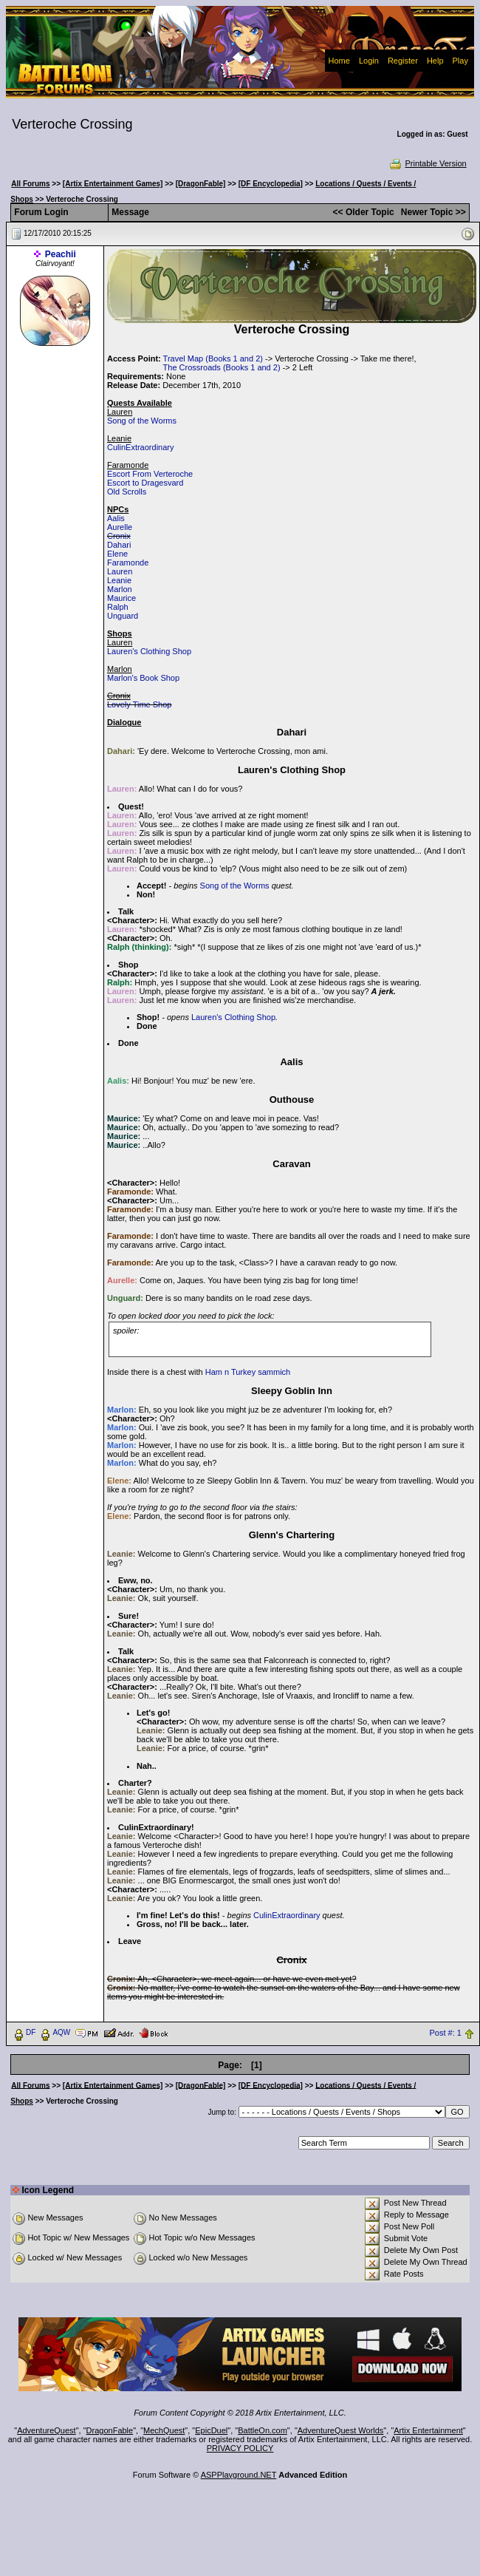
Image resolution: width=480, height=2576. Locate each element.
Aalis (116, 518)
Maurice (121, 598)
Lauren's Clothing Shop (149, 651)
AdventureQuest (46, 2430)
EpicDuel (211, 2430)
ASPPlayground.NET (239, 2474)
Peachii (60, 254)
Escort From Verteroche (150, 473)
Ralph (117, 606)
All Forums (30, 184)
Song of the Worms (141, 420)
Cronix (119, 535)
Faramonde (127, 562)
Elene (117, 553)
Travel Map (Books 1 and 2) (213, 358)
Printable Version (427, 163)
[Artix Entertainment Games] (113, 184)
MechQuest (164, 2430)
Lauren (119, 571)
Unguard (122, 615)
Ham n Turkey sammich (248, 1371)
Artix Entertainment (428, 2430)
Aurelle (119, 527)
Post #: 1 (446, 2032)
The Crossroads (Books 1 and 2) (222, 367)
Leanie (119, 580)
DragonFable (110, 2430)
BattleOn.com (262, 2430)
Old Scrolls (126, 491)
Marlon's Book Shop (143, 677)
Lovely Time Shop (139, 704)
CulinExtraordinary (140, 447)
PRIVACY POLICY (240, 2448)
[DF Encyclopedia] (271, 184)
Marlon (119, 589)
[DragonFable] (201, 184)
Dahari (119, 544)
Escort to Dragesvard (145, 482)
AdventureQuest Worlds (341, 2430)
